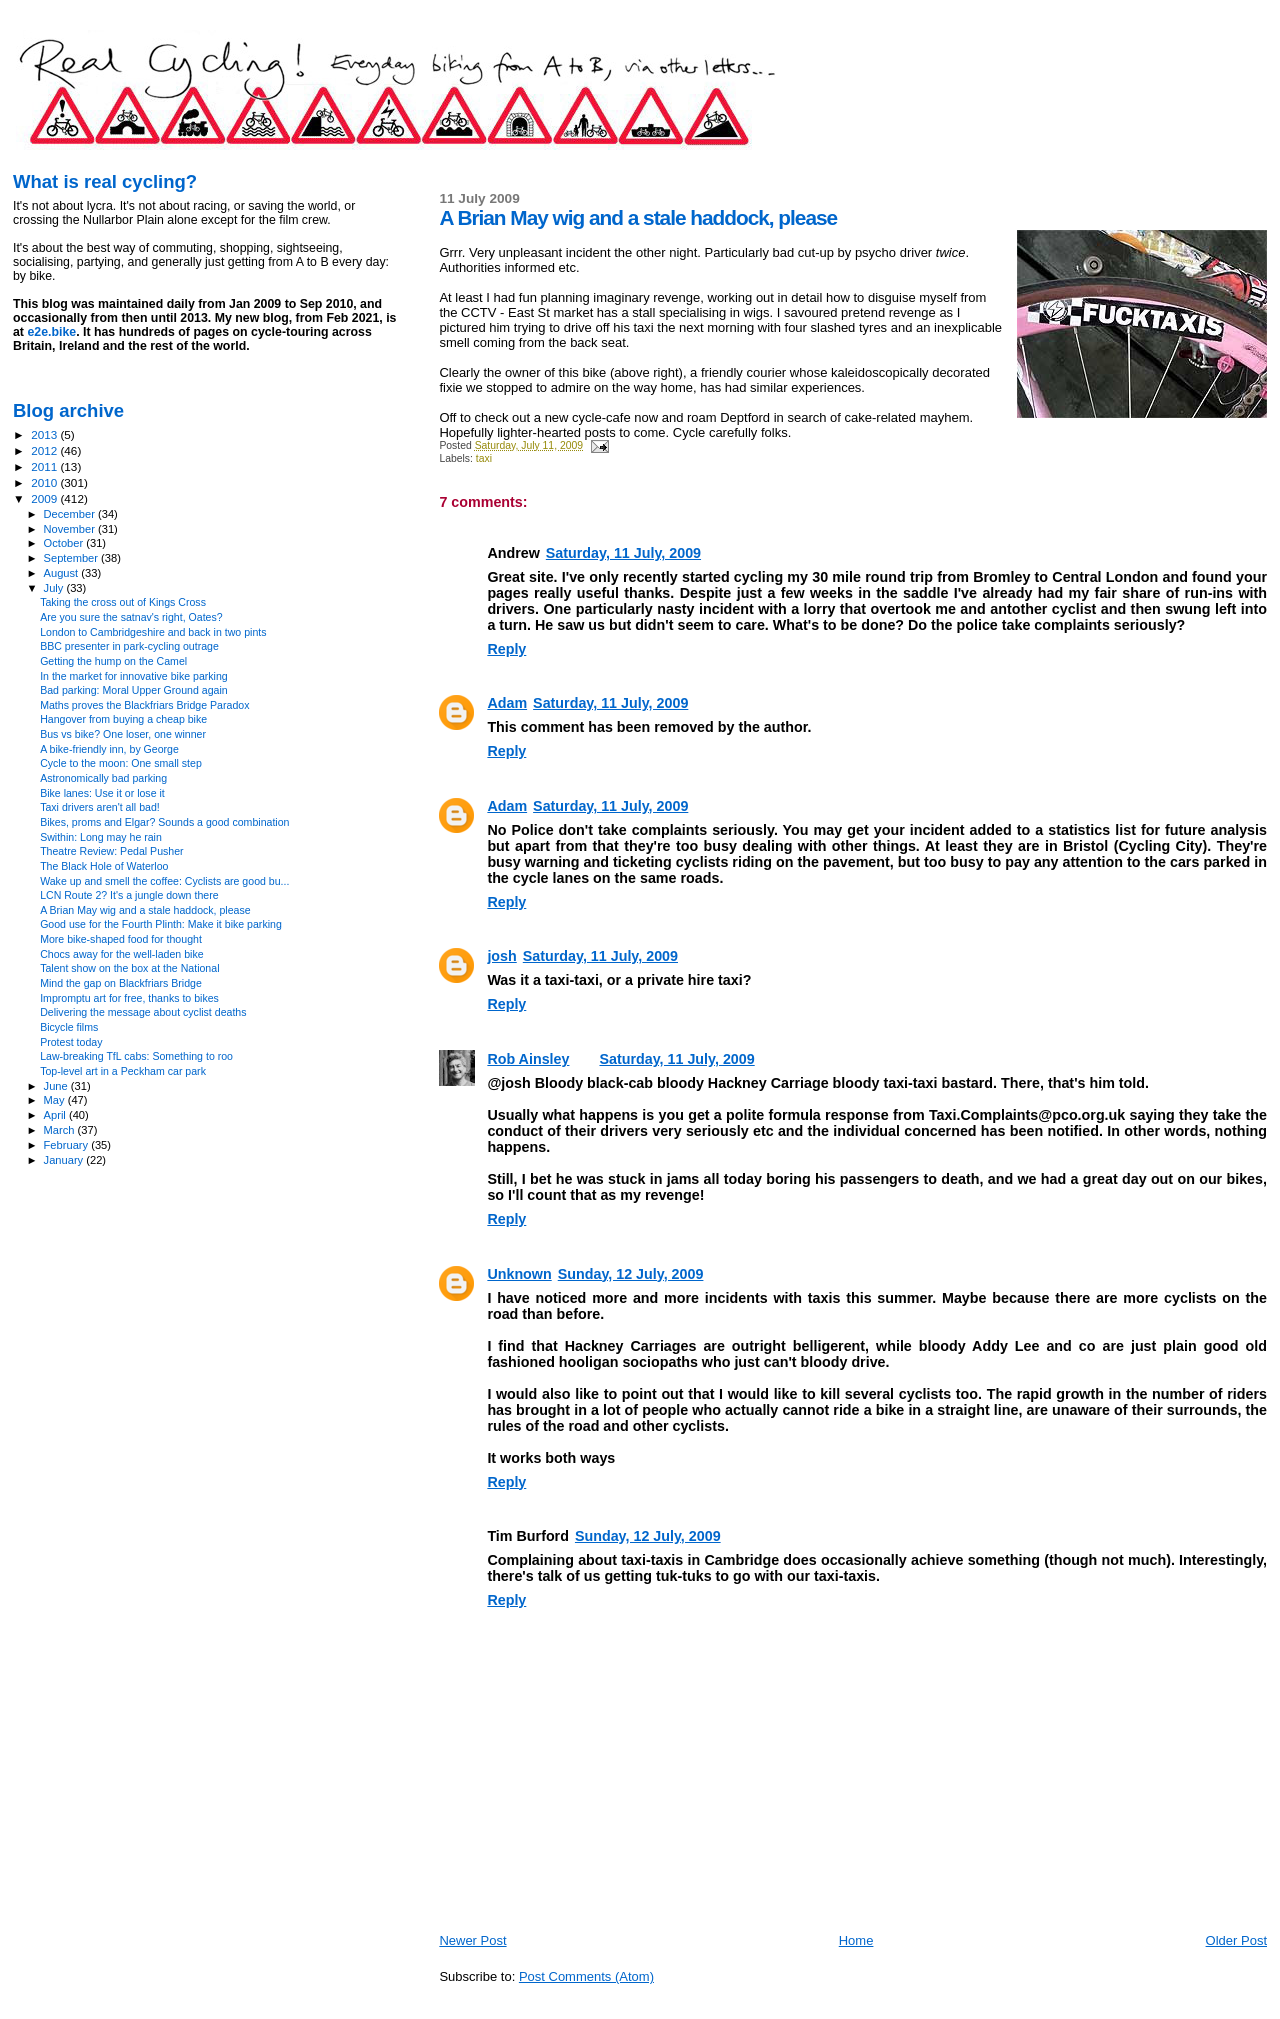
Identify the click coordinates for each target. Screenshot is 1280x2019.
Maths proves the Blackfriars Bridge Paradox (144, 705)
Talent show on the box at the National (129, 968)
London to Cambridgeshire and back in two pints (153, 632)
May (56, 1100)
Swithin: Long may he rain (101, 837)
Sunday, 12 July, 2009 (631, 1274)
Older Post (1236, 1940)
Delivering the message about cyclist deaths (143, 1012)
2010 (45, 482)
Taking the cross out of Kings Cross (123, 602)
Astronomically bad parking (103, 778)
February (68, 1145)
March (61, 1130)
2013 (45, 434)
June (57, 1086)
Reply (506, 649)
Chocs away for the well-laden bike (121, 954)
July (55, 588)
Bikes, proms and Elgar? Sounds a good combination (164, 822)
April (56, 1115)
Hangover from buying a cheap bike (123, 719)
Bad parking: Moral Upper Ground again (134, 690)
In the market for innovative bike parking (134, 676)
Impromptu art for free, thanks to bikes (129, 998)
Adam (507, 703)
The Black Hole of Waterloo (104, 866)
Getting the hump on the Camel (113, 661)
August (63, 573)
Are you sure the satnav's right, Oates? (131, 617)
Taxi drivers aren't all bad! (100, 807)
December (71, 514)
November (71, 529)
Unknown (519, 1274)
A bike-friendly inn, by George (109, 749)
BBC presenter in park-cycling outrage (129, 646)
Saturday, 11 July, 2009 (623, 553)
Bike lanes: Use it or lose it (102, 793)
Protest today (71, 1042)
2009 (45, 498)
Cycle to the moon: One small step (121, 763)
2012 (45, 450)
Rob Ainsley (528, 1059)
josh (501, 956)
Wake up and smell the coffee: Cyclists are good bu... (164, 881)
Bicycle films (69, 1027)
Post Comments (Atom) (586, 1976)
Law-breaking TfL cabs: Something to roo (136, 1056)
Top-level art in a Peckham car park (123, 1071)
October (65, 543)
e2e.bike (51, 332)
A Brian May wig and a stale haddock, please (145, 910)
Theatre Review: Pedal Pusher (111, 851)
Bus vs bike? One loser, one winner (123, 734)
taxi (484, 458)
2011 (45, 466)
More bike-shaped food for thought (121, 939)
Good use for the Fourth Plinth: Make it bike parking (161, 924)
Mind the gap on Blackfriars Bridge (121, 983)
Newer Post (472, 1940)
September (73, 558)
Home (856, 1940)
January (65, 1160)
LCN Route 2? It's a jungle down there (129, 895)
